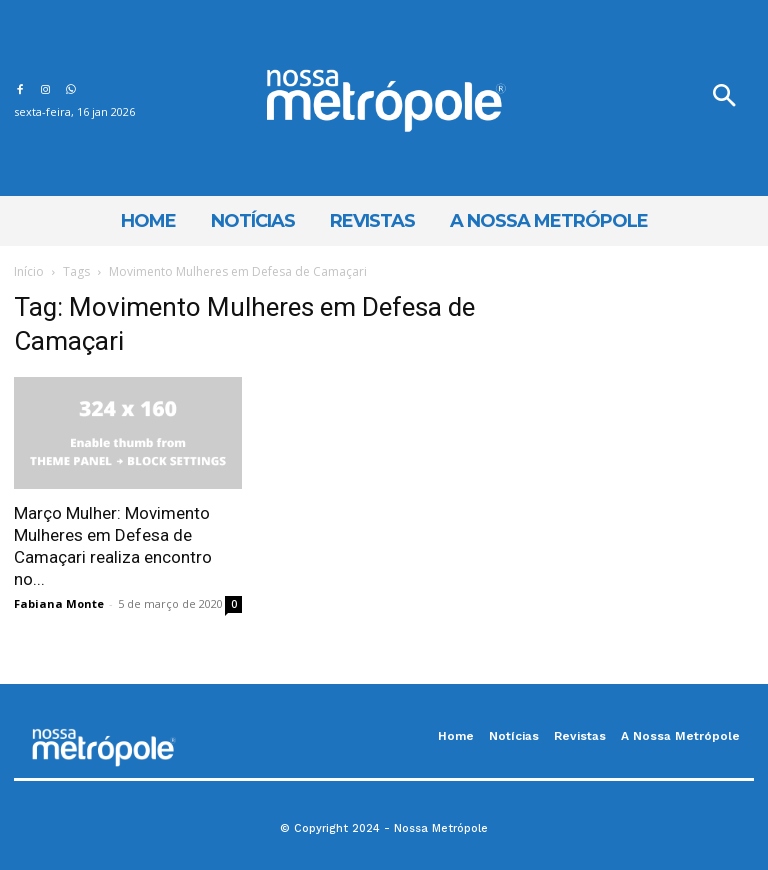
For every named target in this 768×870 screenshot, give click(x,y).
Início (29, 271)
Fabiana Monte (59, 603)
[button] (724, 98)
